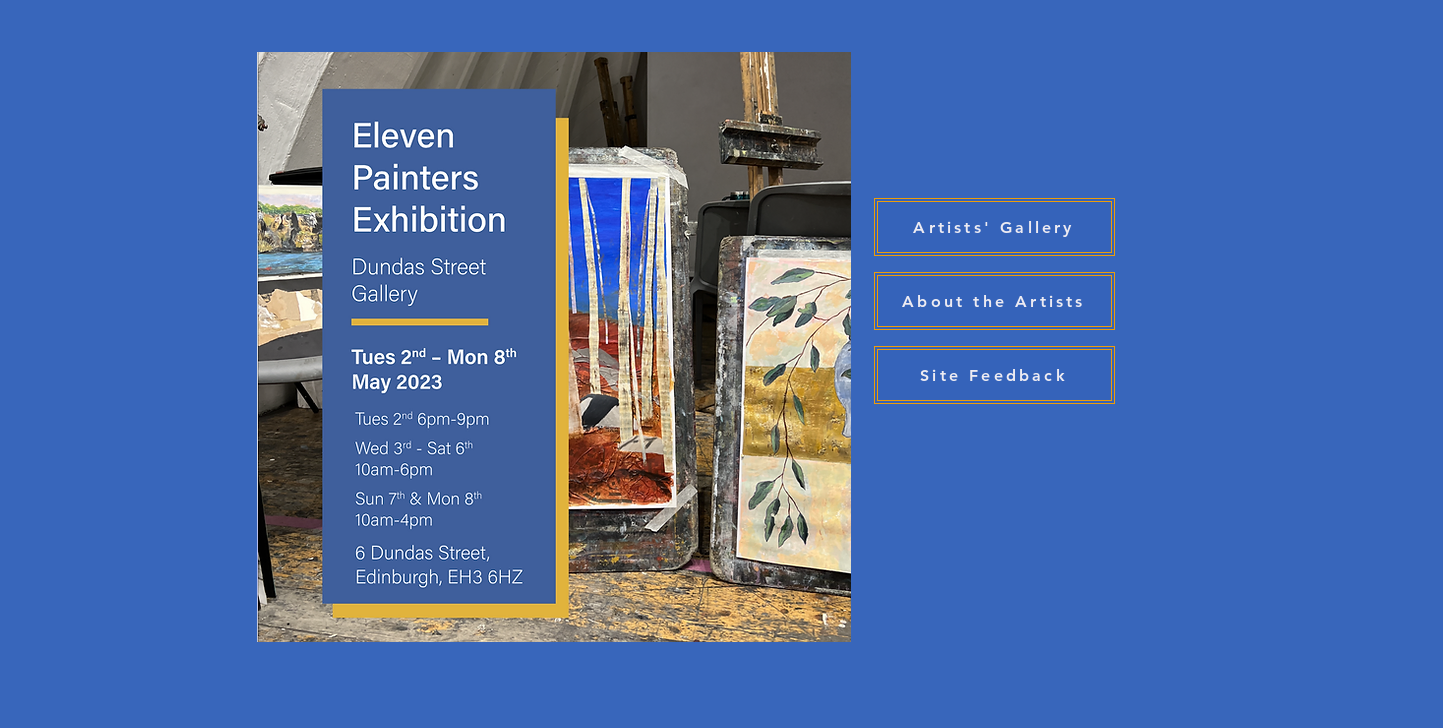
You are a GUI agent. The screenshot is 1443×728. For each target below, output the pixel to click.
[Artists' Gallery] (994, 227)
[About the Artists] (994, 301)
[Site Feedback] (994, 375)
